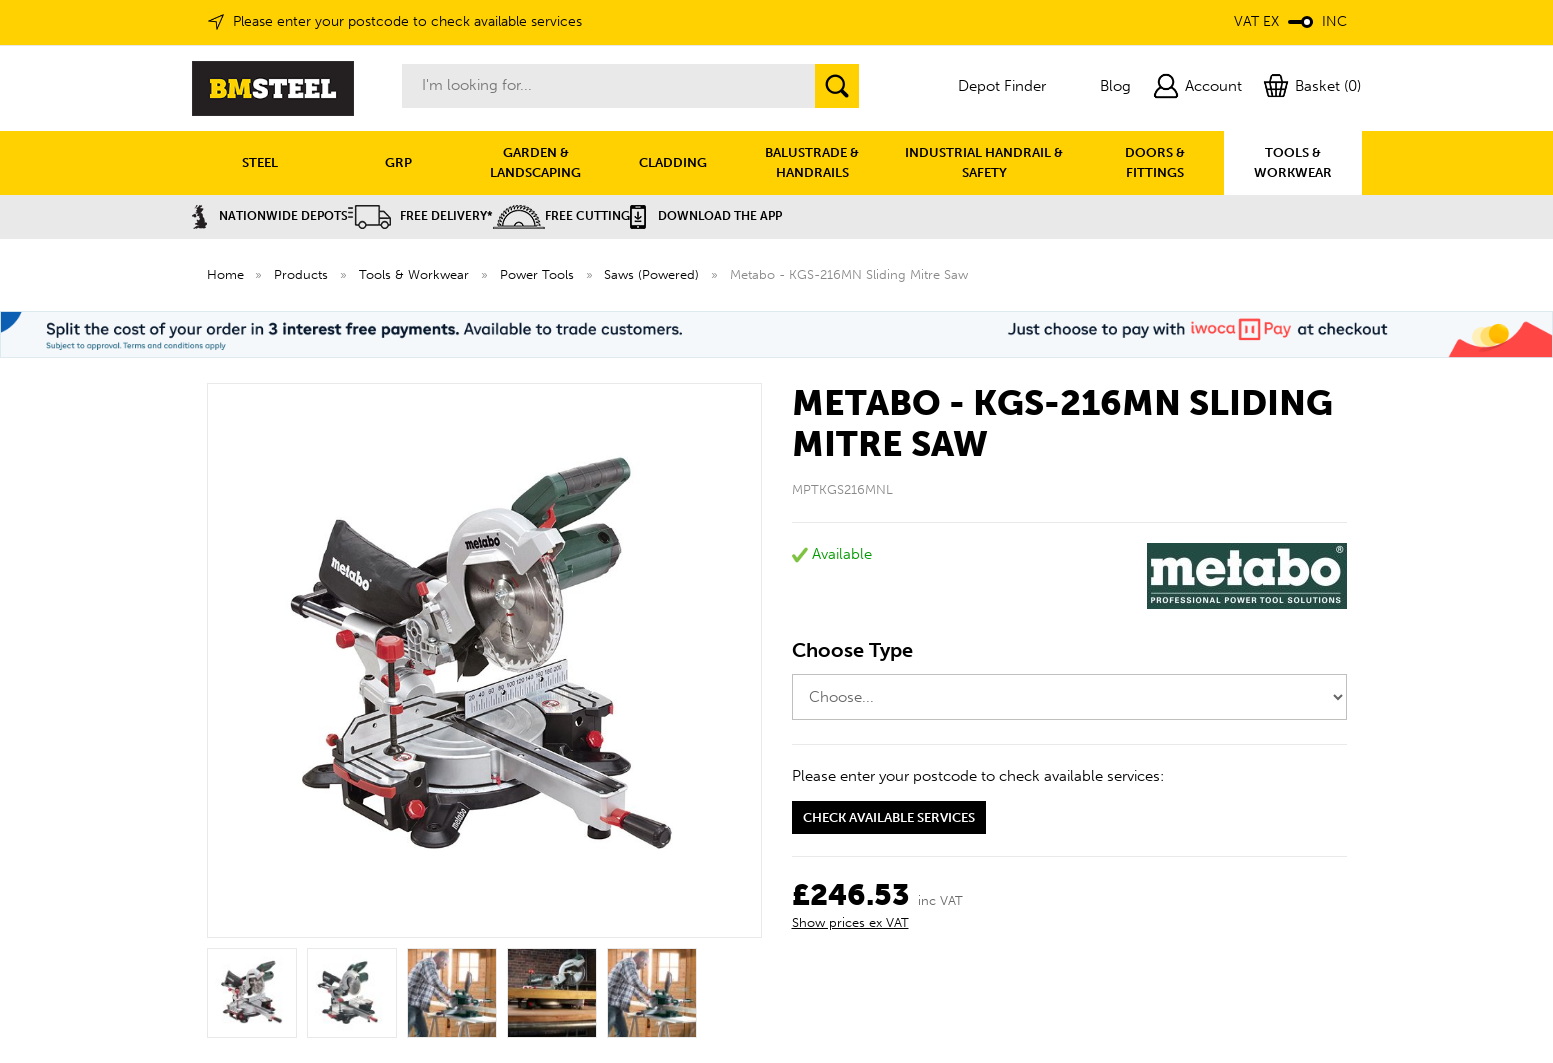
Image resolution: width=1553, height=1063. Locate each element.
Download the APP (706, 216)
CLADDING (673, 162)
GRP (398, 162)
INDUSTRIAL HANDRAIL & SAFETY (984, 162)
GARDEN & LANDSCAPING (535, 162)
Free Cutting (561, 216)
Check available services (889, 817)
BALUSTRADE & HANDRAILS (812, 162)
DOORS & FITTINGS (1155, 162)
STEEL (260, 162)
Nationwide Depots (270, 216)
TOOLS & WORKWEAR (1293, 162)
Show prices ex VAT (850, 922)
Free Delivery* (420, 216)
